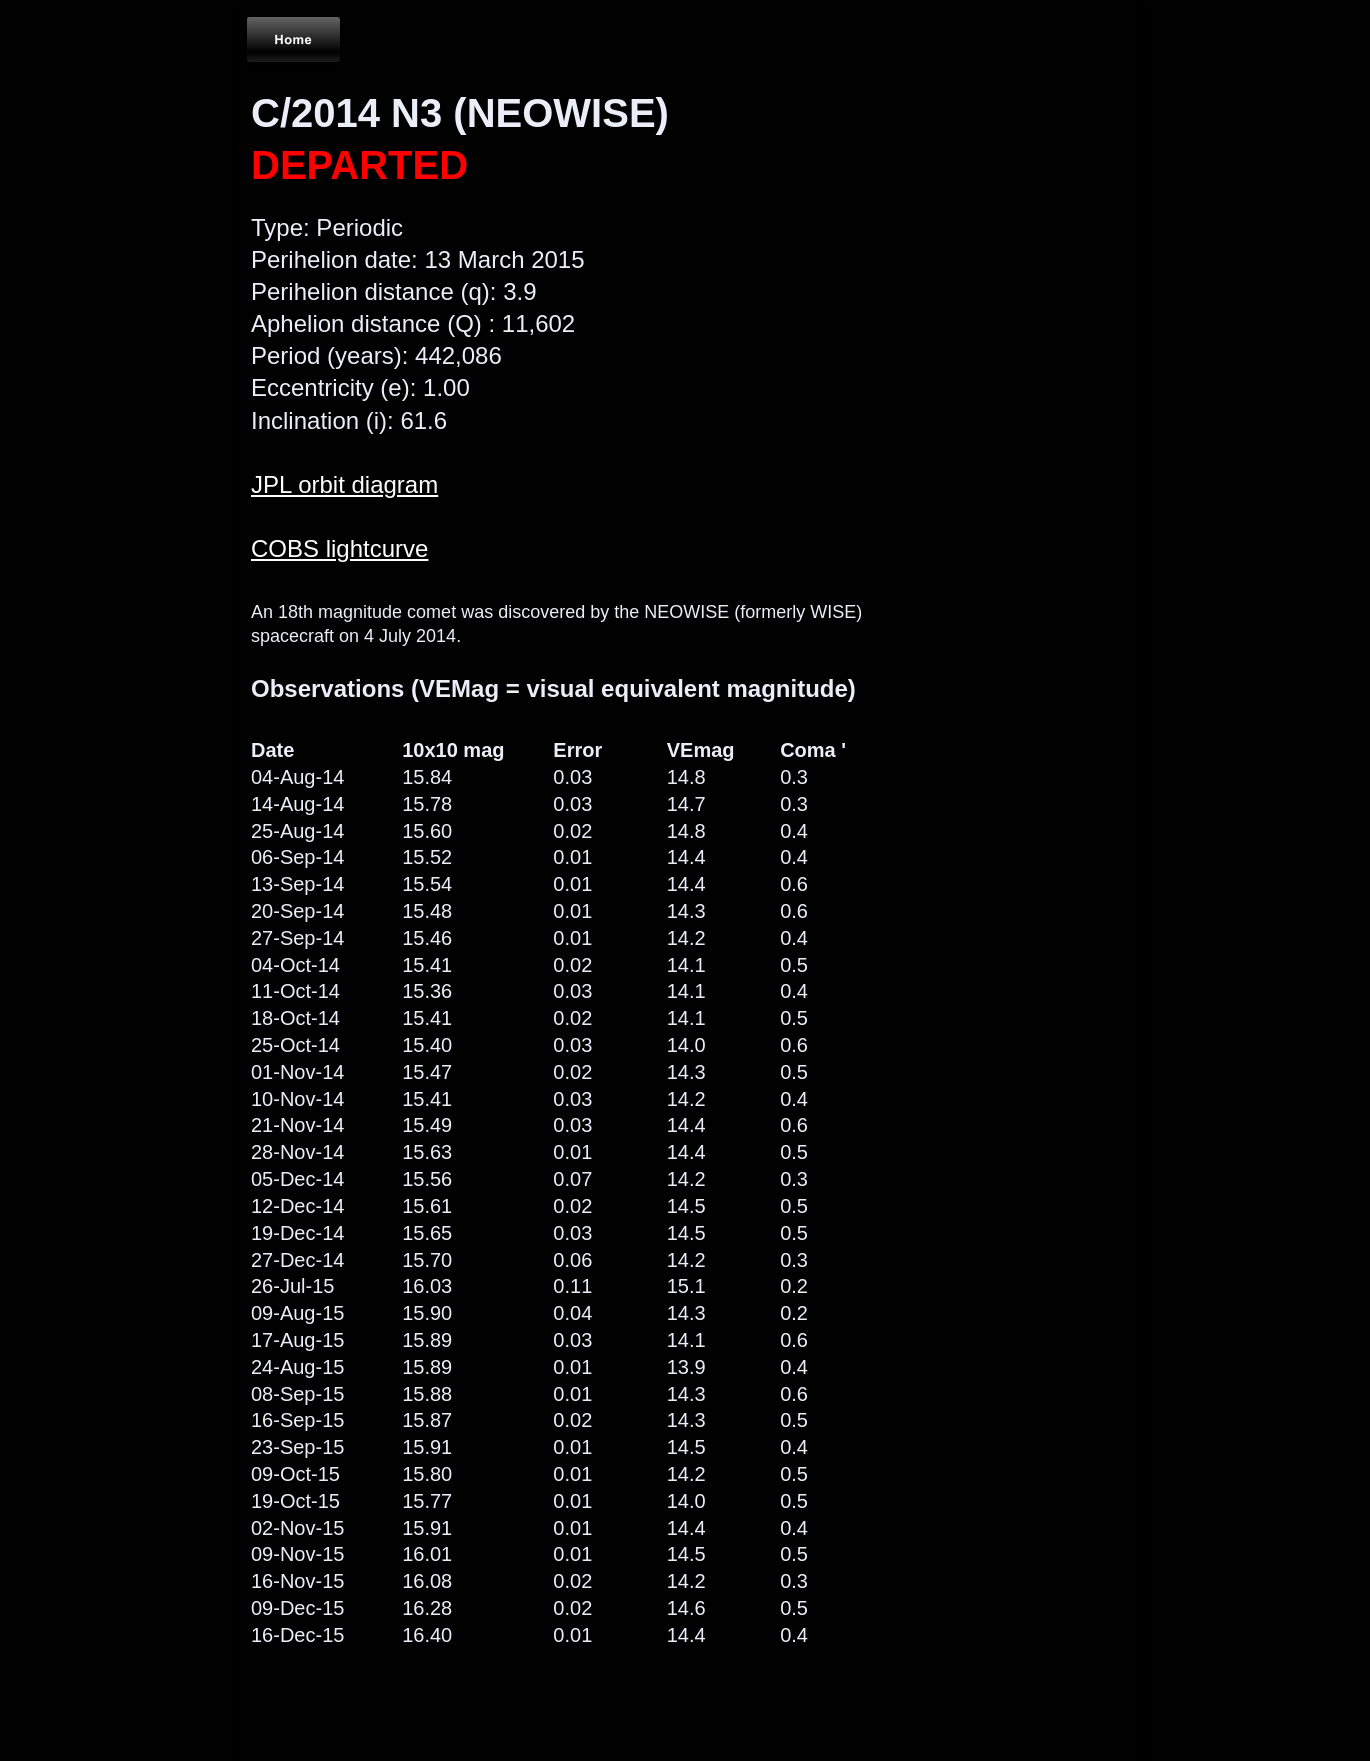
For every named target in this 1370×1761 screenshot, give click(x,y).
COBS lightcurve (339, 548)
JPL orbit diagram (344, 484)
